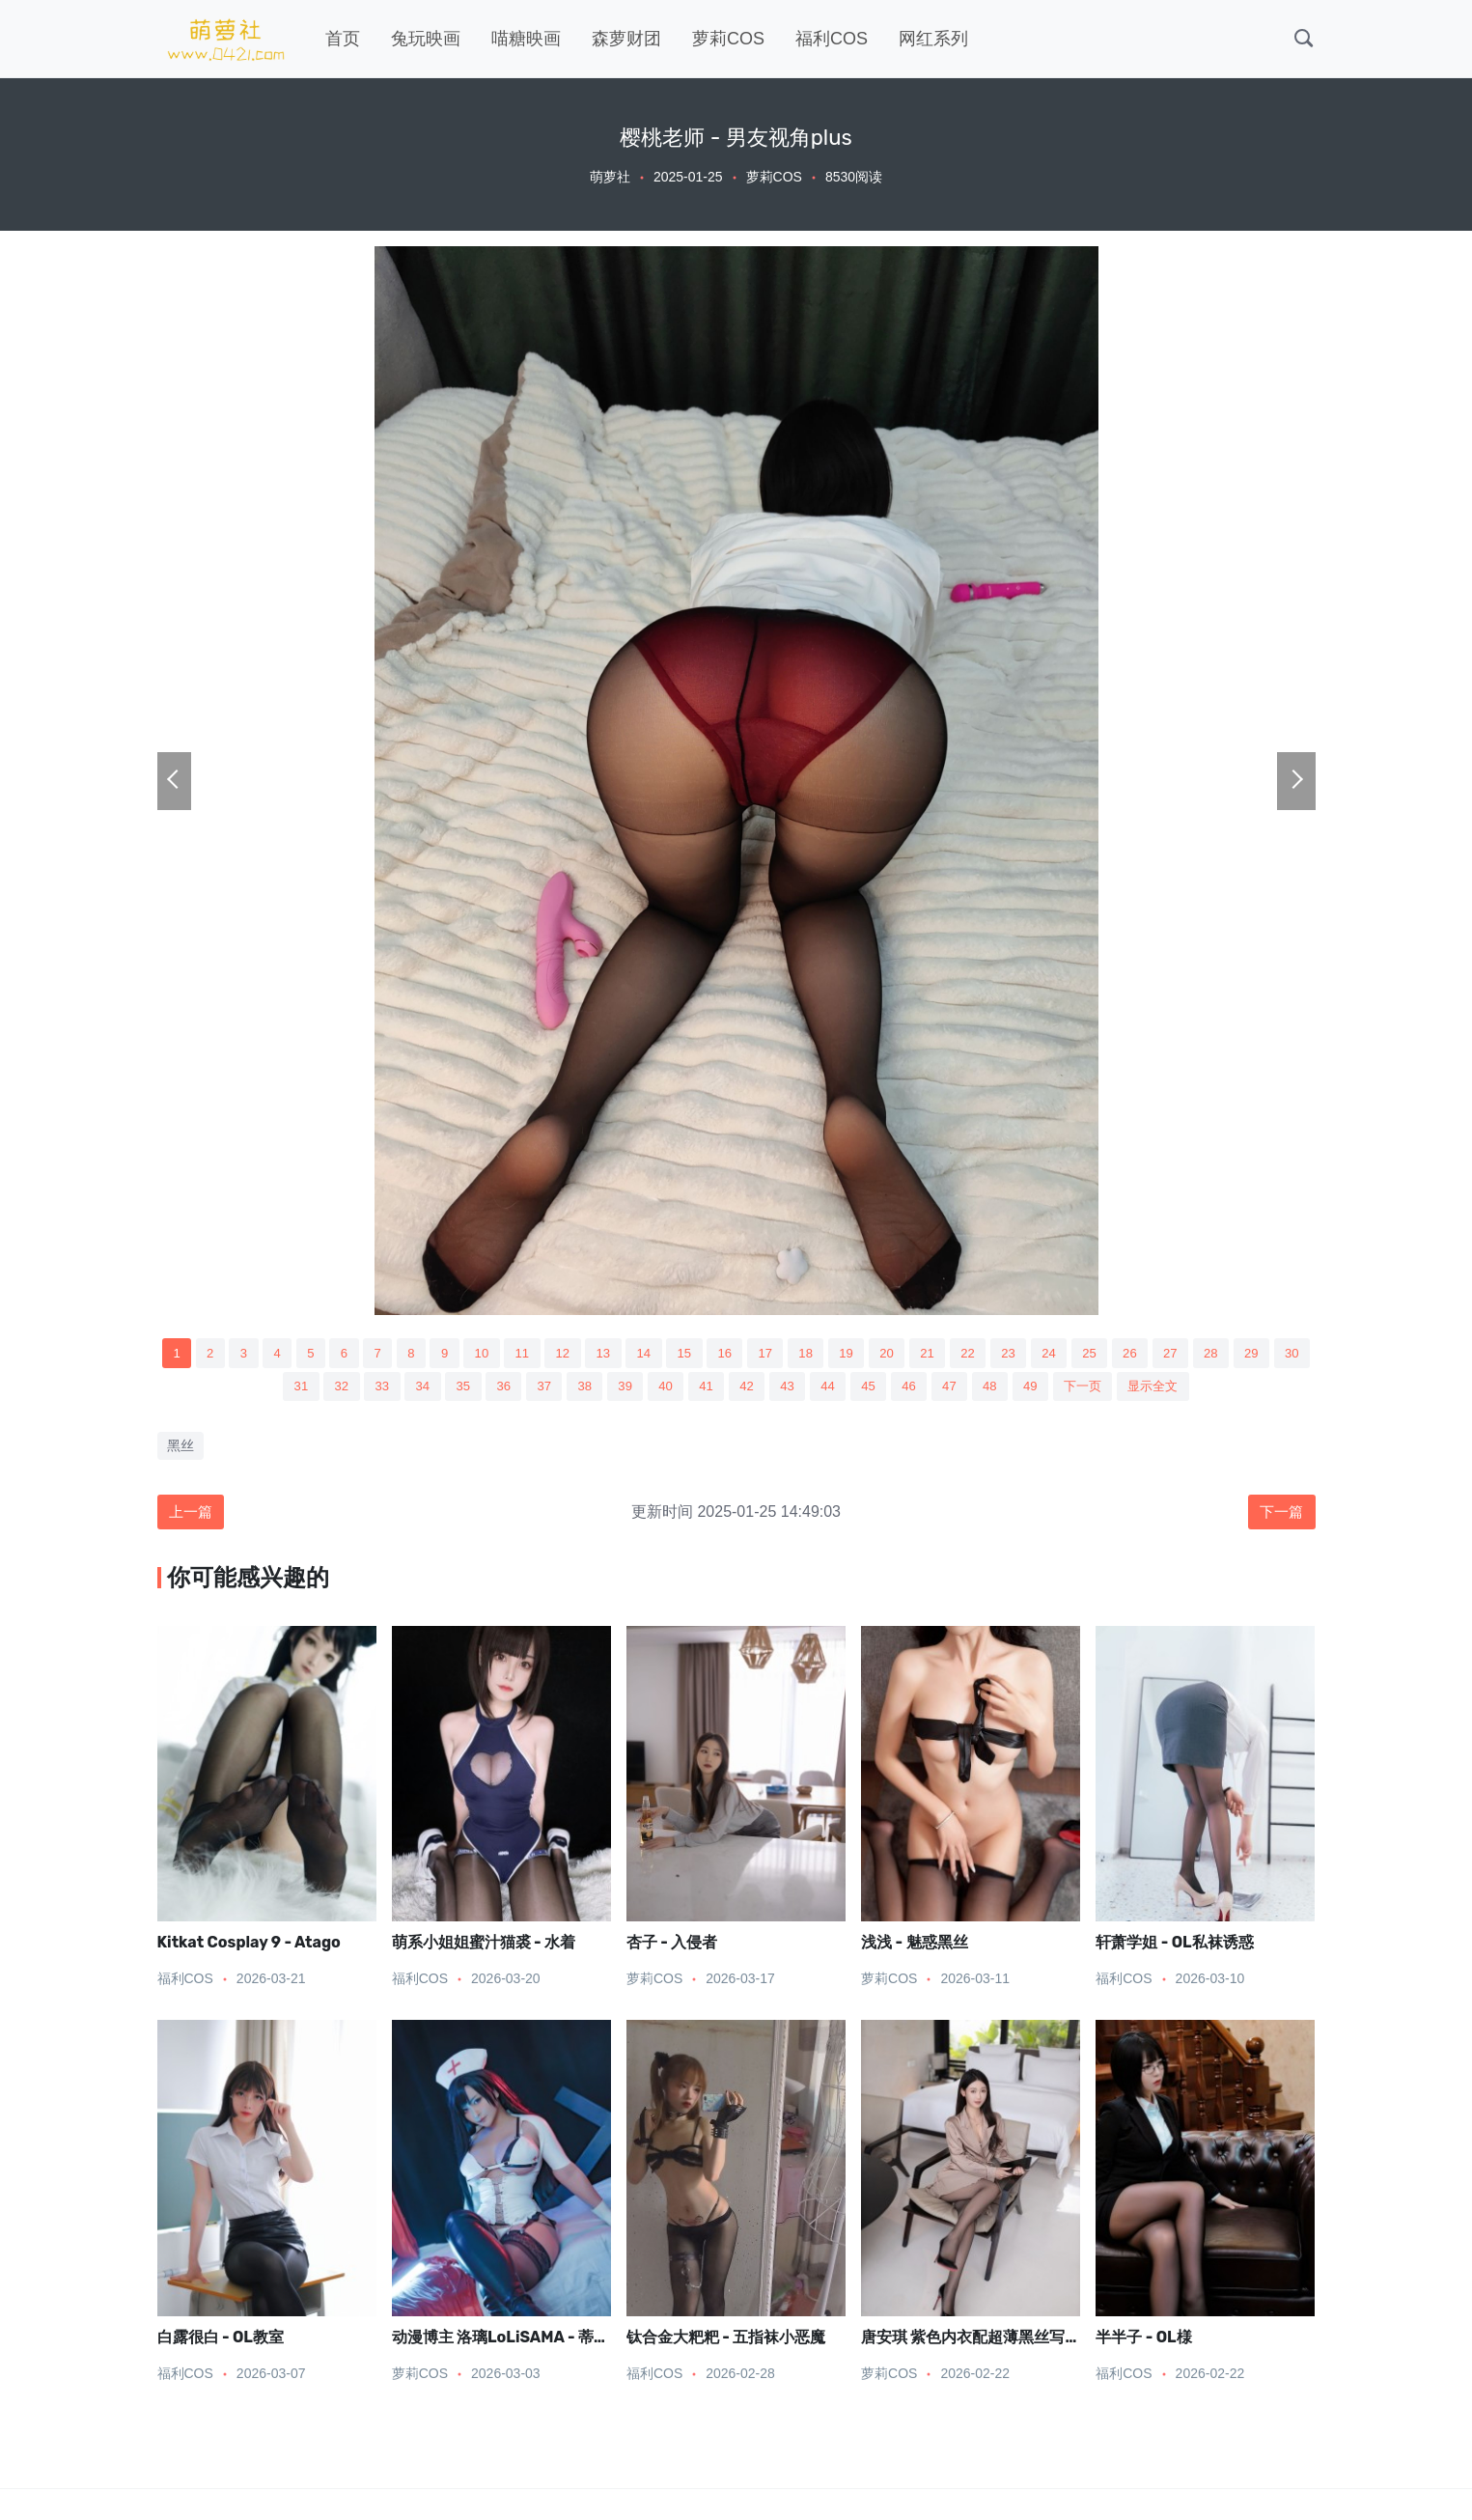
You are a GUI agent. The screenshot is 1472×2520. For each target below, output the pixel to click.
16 (766, 1353)
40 (703, 1389)
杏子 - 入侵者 (671, 1949)
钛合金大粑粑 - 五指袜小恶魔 (725, 2344)
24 (1110, 1353)
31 (318, 1389)
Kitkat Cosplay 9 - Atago (249, 1949)
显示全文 (1220, 1389)
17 (810, 1353)
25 (1152, 1353)
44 (875, 1389)
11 (552, 1353)
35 (489, 1389)
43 (833, 1389)
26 (1195, 1353)
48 (1047, 1389)
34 (447, 1389)
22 (1024, 1353)
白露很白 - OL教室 (220, 2344)
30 (275, 1389)
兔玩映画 (425, 38)
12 (595, 1353)
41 (747, 1389)
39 (661, 1389)
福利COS (831, 38)
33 (403, 1389)
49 (1089, 1389)
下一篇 (1280, 1516)
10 (509, 1353)
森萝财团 (626, 38)
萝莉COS (728, 38)
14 (680, 1353)
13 (638, 1353)
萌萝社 (610, 176)
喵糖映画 (526, 38)
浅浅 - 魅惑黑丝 (914, 1949)
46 (961, 1389)
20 (938, 1353)
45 (918, 1389)
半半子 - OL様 (1143, 2344)
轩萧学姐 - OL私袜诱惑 (1174, 1949)
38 (617, 1389)
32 (361, 1389)
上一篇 (193, 1516)
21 (980, 1353)
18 (852, 1353)
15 (724, 1353)
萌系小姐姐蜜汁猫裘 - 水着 (483, 1949)
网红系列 (933, 38)
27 (1238, 1353)
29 (232, 1389)
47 (1004, 1389)
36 (533, 1389)
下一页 (1145, 1389)
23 (1066, 1353)
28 (1281, 1353)
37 (575, 1389)
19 (895, 1353)
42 (789, 1389)
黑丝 (180, 1449)
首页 (342, 38)
